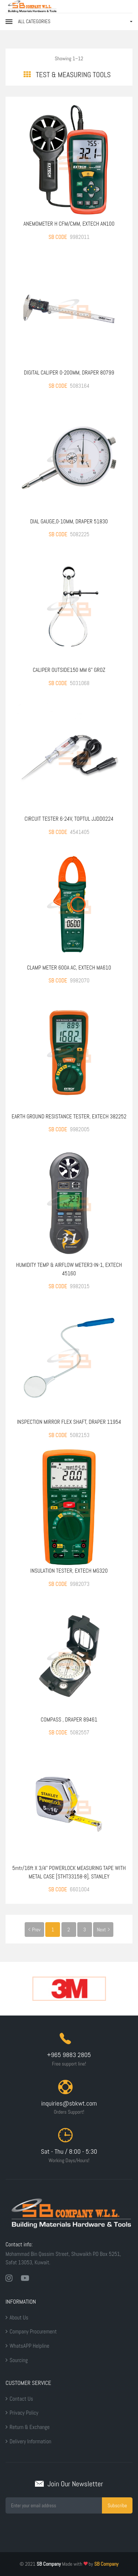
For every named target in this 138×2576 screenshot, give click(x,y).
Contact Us (21, 2398)
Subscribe (117, 2505)
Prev (34, 1929)
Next (103, 1929)
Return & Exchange (30, 2426)
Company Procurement (33, 2331)
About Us (19, 2317)
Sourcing (19, 2360)
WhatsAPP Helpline (29, 2345)
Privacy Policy (24, 2412)
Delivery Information (30, 2441)
